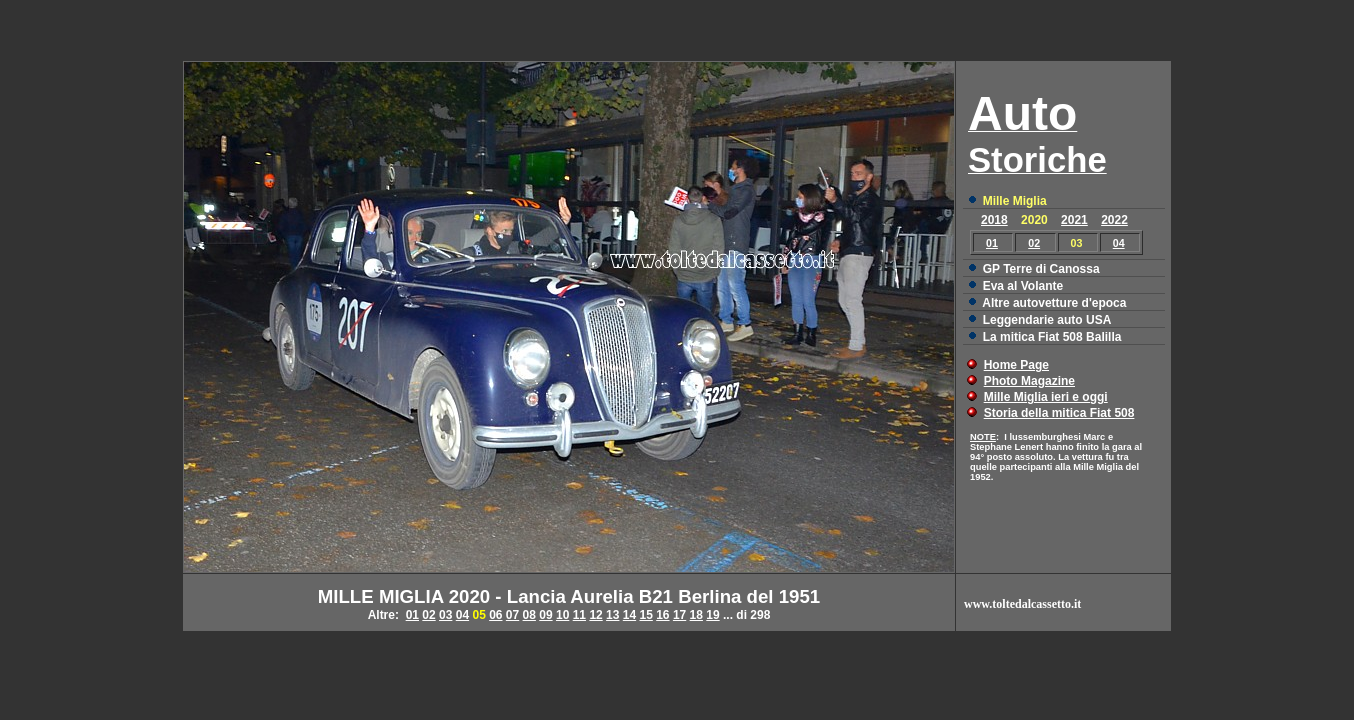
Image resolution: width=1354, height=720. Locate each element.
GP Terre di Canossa (1041, 269)
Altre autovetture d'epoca (1054, 303)
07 (512, 615)
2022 (1114, 220)
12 (595, 615)
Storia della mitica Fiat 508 (1059, 413)
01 (992, 243)
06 (495, 615)
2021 (1074, 220)
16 (662, 615)
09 (545, 615)
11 (579, 615)
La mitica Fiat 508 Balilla (1052, 337)
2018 (994, 220)
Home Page (1016, 365)
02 (1034, 243)
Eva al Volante (1023, 286)
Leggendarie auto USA (1047, 320)
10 (562, 615)
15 (645, 615)
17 (679, 615)
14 (629, 615)
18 (696, 615)
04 (1119, 243)
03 (445, 615)
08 (529, 615)
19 (712, 615)
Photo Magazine (1029, 381)
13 (612, 615)
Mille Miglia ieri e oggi (1046, 397)
